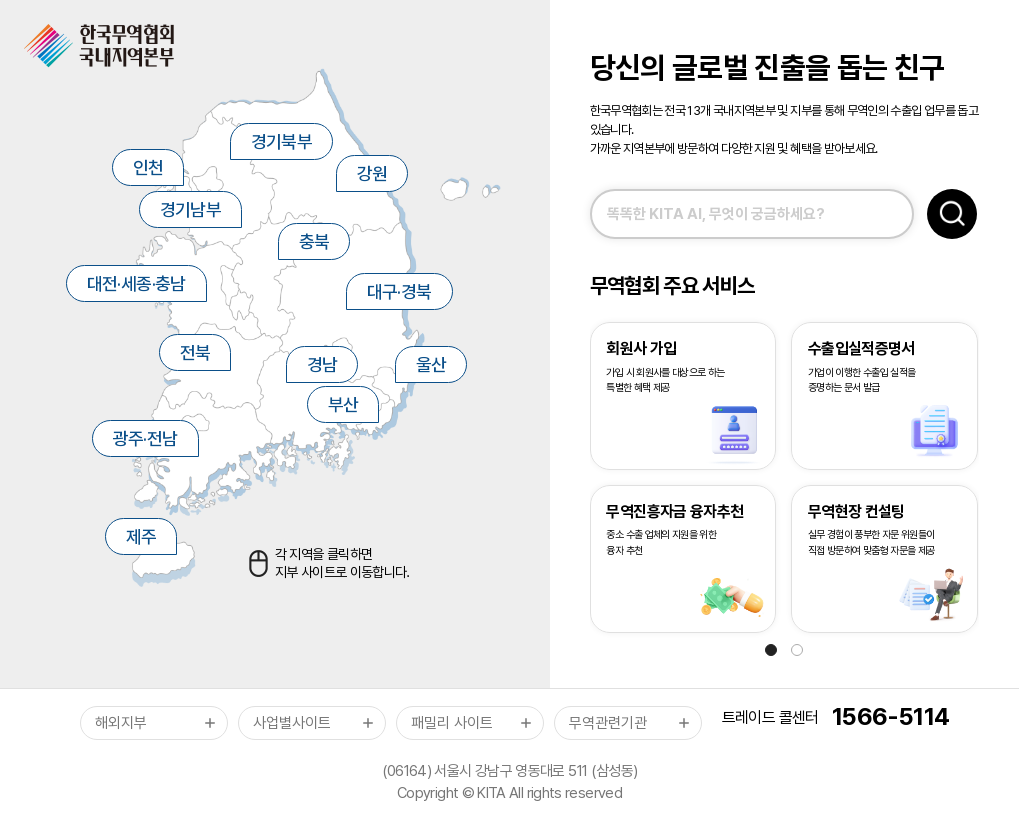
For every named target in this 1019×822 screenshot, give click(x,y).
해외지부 (121, 723)
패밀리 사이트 (452, 723)
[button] (771, 650)
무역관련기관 (608, 723)
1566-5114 (890, 717)
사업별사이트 (292, 723)
